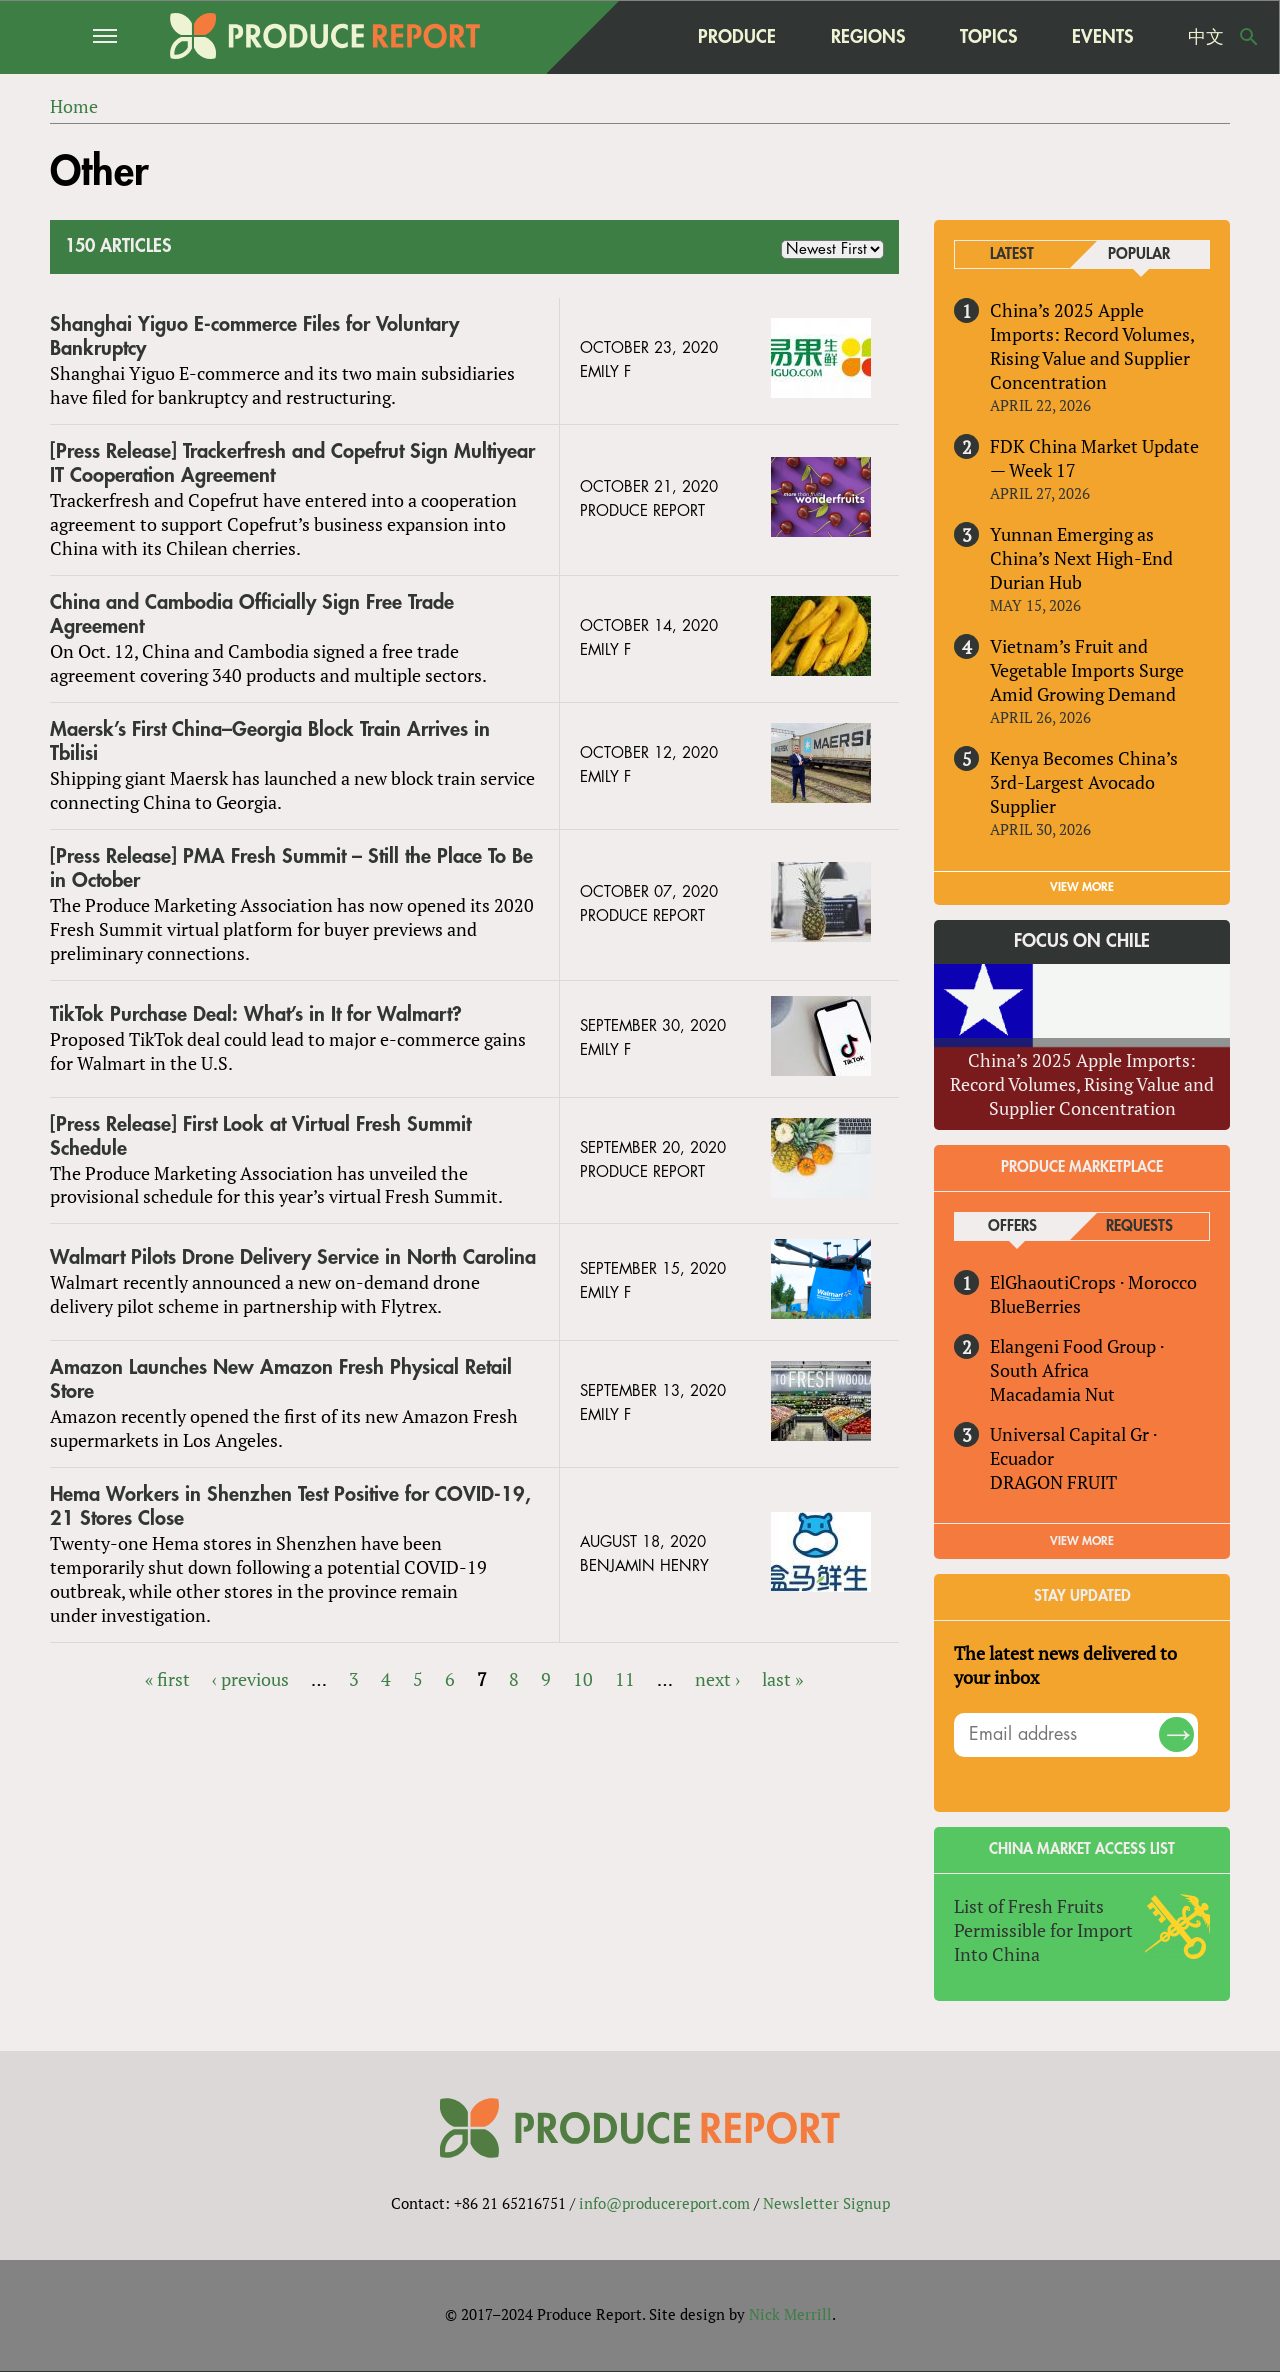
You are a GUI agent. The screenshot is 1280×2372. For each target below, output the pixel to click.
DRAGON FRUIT (1053, 1482)
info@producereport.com (664, 2203)
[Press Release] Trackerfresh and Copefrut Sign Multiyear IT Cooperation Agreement (292, 463)
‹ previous (250, 1679)
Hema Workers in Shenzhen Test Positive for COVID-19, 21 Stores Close (290, 1506)
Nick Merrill (790, 2315)
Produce (737, 36)
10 (583, 1679)
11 (625, 1679)
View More (1082, 1541)
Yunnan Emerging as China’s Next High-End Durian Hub (1081, 558)
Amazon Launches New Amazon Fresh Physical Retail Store (281, 1380)
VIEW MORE (1082, 887)
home (631, 37)
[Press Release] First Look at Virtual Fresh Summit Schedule (260, 1136)
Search (1249, 37)
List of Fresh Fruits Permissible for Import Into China (1043, 1930)
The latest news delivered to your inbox (1065, 1665)
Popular (1139, 254)
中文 (1206, 37)
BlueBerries (1035, 1306)
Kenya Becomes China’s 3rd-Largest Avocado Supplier (1084, 782)
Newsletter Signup (826, 2203)
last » (782, 1679)
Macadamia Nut (1052, 1394)
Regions (868, 36)
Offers (1012, 1226)
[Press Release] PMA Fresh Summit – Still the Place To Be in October (291, 868)
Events (1102, 37)
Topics (988, 36)
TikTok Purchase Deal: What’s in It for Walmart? (256, 1014)
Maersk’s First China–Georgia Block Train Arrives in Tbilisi (270, 741)
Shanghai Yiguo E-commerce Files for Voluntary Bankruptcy (254, 336)
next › (717, 1679)
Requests (1139, 1226)
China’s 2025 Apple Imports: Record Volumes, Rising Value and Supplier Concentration (1092, 346)
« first (167, 1679)
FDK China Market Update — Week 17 (1094, 458)
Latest (1012, 254)
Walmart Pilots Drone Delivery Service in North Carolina (293, 1258)
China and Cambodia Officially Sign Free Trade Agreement (252, 614)
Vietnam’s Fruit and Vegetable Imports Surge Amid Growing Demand (1087, 670)
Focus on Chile (1082, 941)
